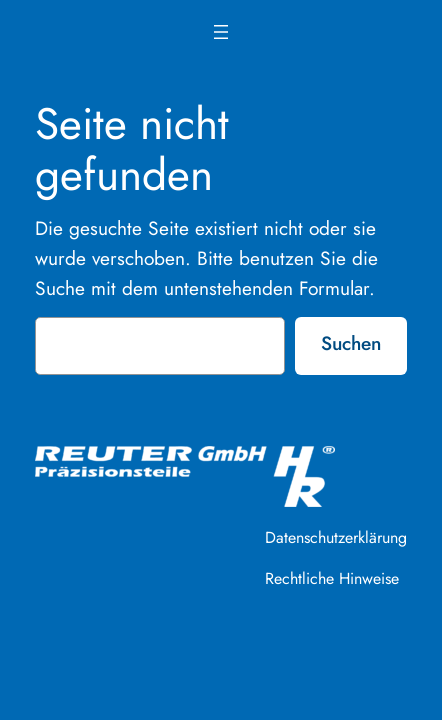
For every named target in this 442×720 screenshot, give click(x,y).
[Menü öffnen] (221, 32)
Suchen (351, 343)
